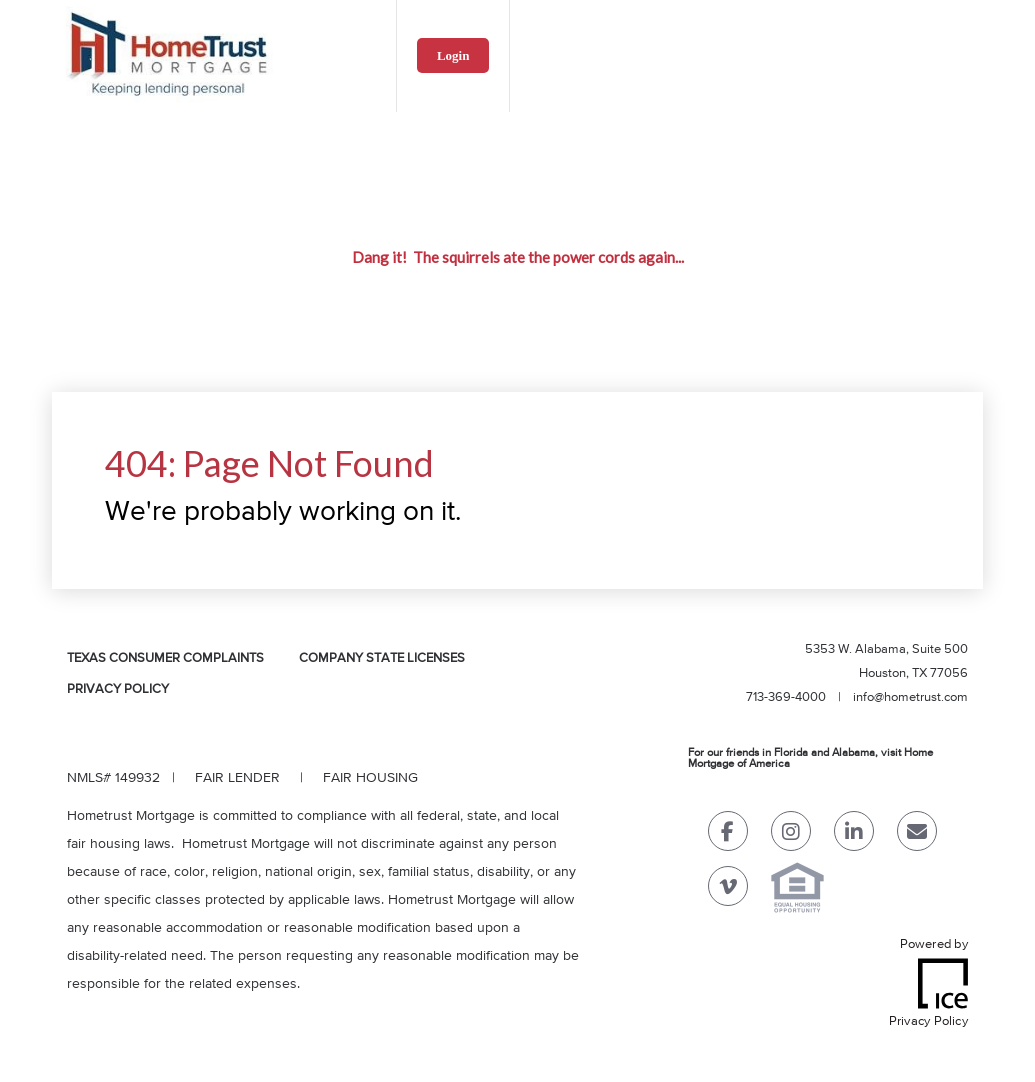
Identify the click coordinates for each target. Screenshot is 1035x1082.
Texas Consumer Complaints (165, 658)
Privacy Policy (118, 689)
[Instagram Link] (791, 835)
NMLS (85, 778)
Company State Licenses (382, 658)
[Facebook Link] (728, 835)
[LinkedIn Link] (854, 835)
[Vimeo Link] (728, 890)
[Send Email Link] (917, 835)
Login (453, 55)
